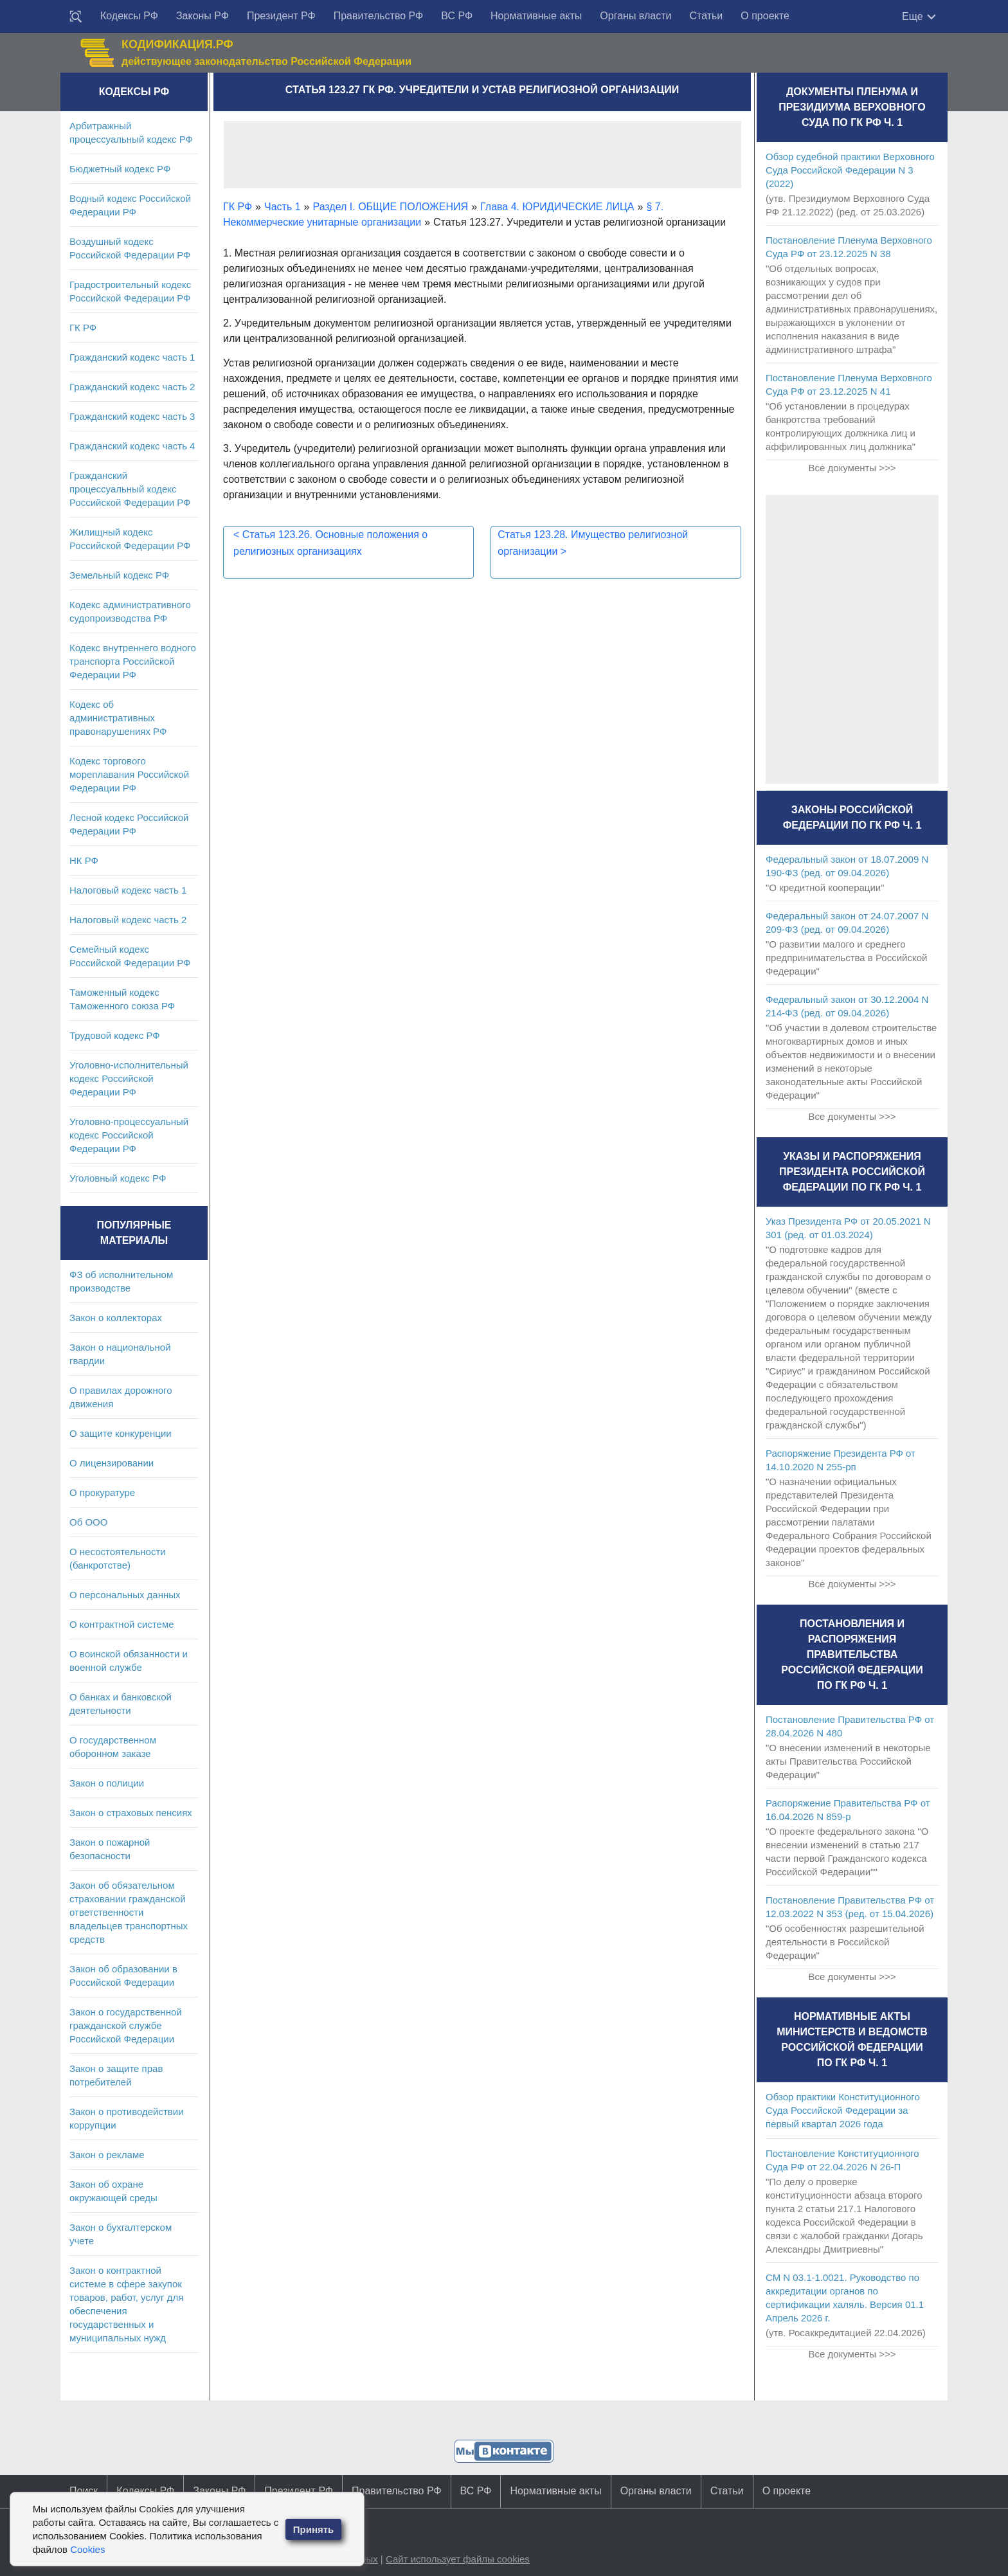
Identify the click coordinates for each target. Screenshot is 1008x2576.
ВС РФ (457, 15)
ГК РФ (82, 327)
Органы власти (635, 15)
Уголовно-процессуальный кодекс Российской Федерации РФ (128, 1135)
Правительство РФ (379, 15)
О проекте (765, 15)
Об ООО (88, 1522)
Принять (313, 2529)
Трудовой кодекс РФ (114, 1035)
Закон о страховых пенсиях (130, 1812)
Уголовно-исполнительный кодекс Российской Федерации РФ (128, 1078)
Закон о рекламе (107, 2154)
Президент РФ (281, 15)
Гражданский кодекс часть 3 (132, 416)
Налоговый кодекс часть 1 (127, 890)
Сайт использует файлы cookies (458, 2558)
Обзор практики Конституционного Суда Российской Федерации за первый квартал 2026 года (843, 2110)
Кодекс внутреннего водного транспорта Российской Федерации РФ (132, 661)
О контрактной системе (121, 1624)
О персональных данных (125, 1594)
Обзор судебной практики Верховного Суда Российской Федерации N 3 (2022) (850, 170)
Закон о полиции (106, 1783)
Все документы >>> (852, 467)
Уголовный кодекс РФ (117, 1178)
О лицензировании (111, 1462)
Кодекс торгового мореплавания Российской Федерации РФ (129, 774)
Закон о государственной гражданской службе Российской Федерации (125, 2025)
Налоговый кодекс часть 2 (127, 919)
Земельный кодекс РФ (119, 575)
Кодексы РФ (129, 15)
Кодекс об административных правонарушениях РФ (117, 718)
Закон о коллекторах (115, 1317)
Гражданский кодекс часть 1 (132, 357)
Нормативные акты (536, 15)
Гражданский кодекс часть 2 (132, 386)
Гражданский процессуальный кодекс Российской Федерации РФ (130, 489)
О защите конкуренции (120, 1433)
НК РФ (83, 860)
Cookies (87, 2549)
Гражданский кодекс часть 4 (132, 445)
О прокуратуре (102, 1492)
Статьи (706, 15)
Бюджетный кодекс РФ (119, 168)
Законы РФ (202, 15)
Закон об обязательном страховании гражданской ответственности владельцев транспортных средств (128, 1912)
